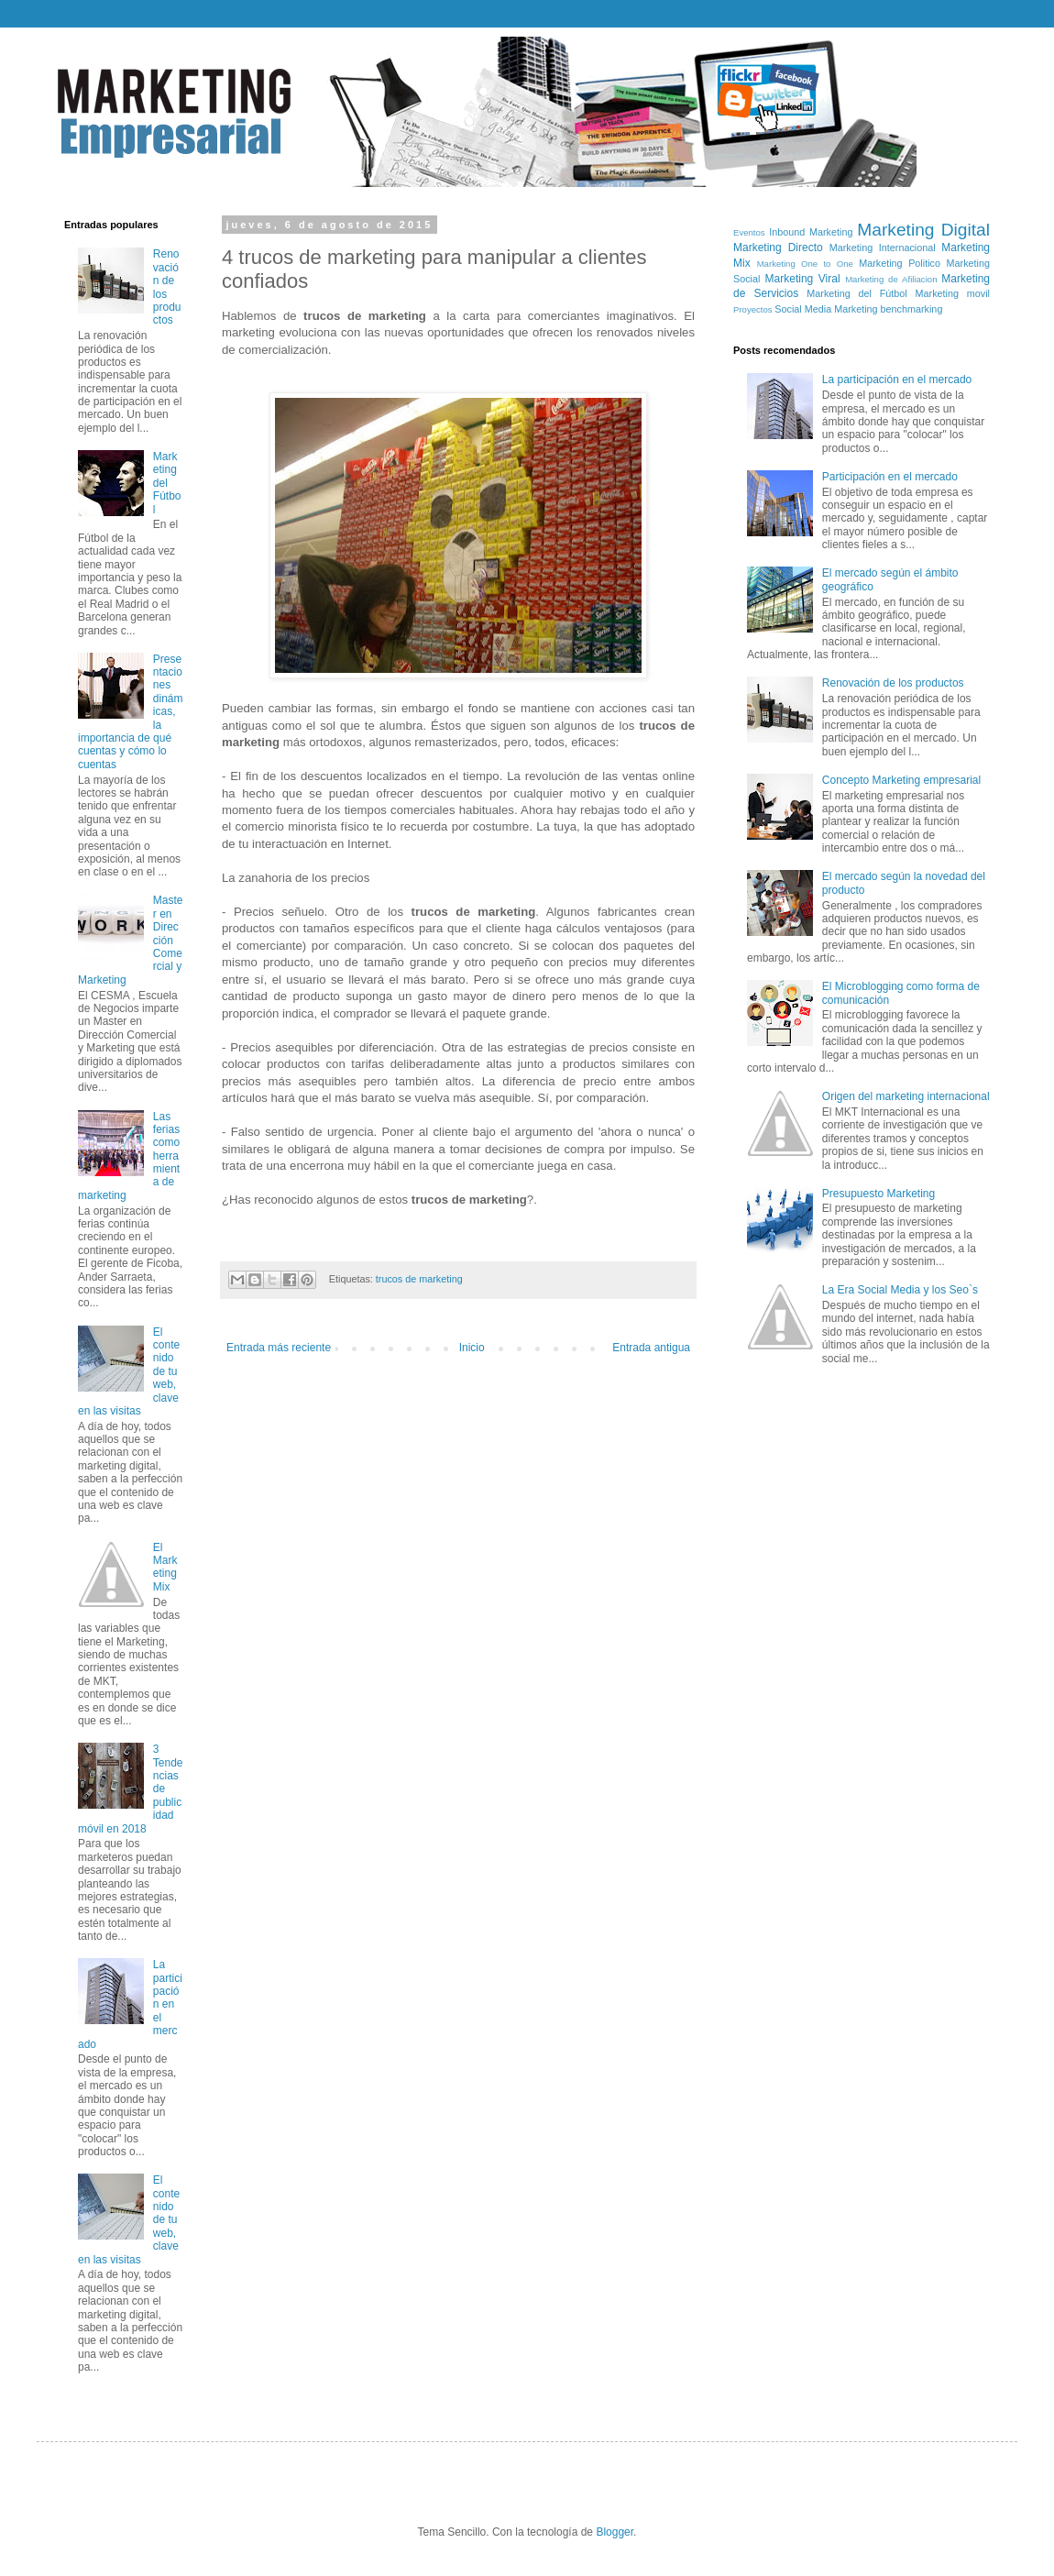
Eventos (749, 232)
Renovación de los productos (893, 683)
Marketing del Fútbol (167, 483)
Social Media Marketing (825, 308)
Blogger (614, 2532)
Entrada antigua (651, 1347)
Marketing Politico (899, 263)
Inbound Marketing (810, 231)
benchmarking (912, 308)
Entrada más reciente (278, 1347)
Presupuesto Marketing (878, 1193)
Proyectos (753, 309)
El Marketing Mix (165, 1567)
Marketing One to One (805, 264)
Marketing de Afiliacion (891, 279)
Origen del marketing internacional (906, 1096)
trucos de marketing (419, 1278)
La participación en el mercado (897, 379)
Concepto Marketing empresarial (901, 780)
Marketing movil (953, 293)
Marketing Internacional (882, 247)
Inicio (472, 1347)
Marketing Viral (802, 278)
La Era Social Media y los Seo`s (900, 1289)
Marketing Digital (923, 229)
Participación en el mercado (890, 476)
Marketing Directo (778, 247)
